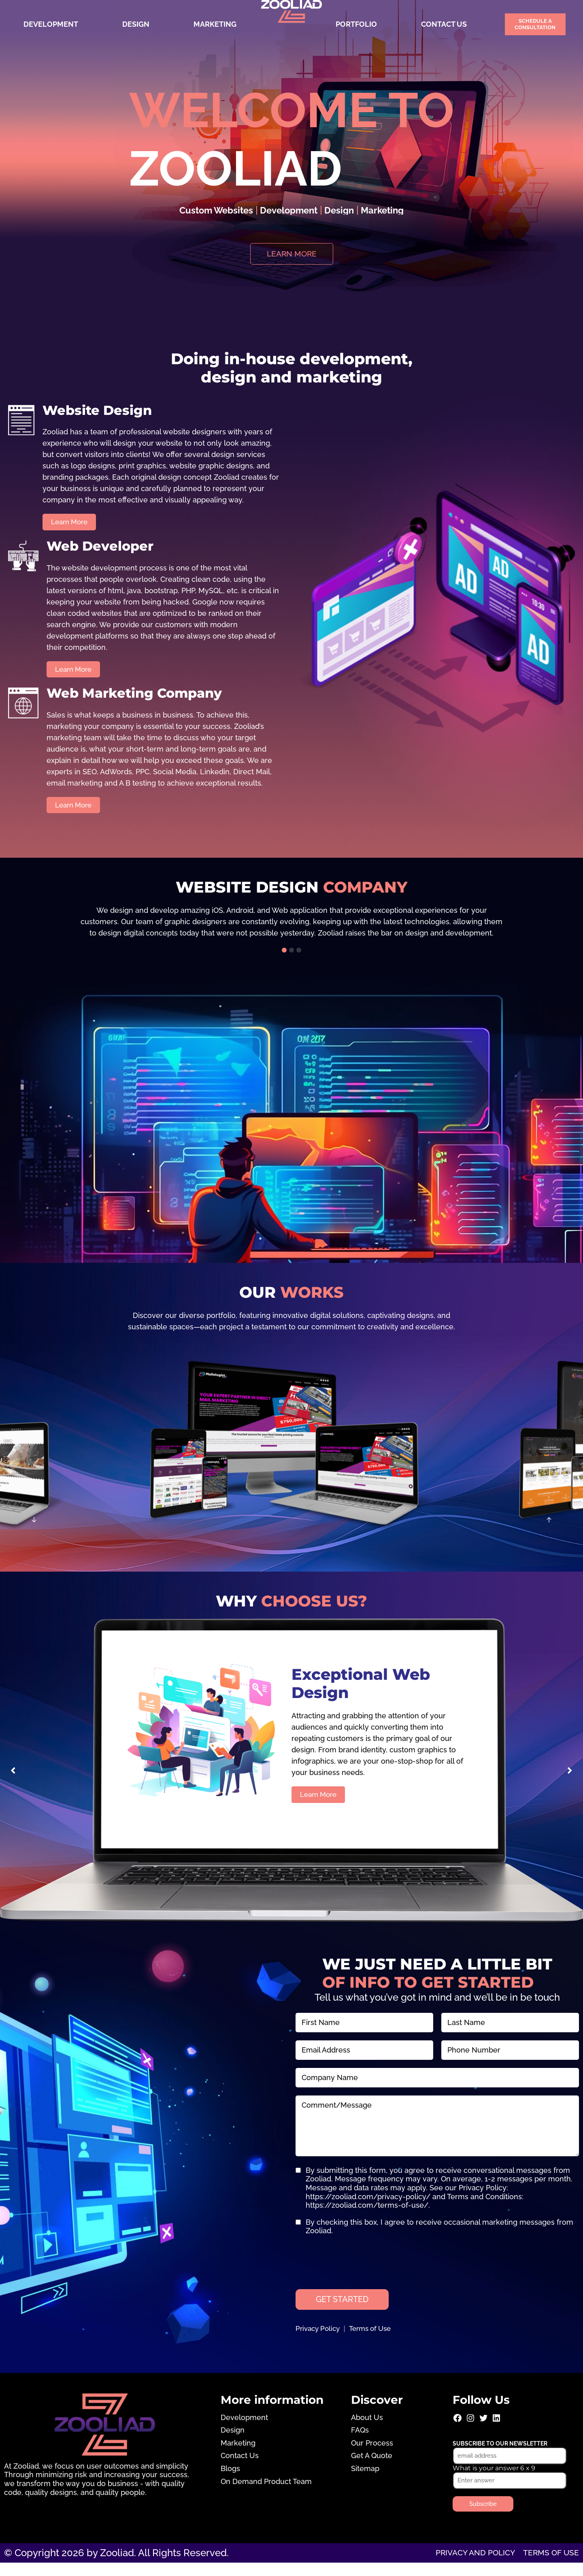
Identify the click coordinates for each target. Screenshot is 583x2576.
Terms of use (544, 2566)
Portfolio (356, 24)
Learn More (320, 1804)
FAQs (360, 2443)
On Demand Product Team (266, 2494)
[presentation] (357, 2269)
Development (50, 24)
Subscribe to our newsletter (500, 2456)
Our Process (372, 2456)
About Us (367, 2430)
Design (135, 24)
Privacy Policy (319, 2341)
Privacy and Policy (451, 2566)
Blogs (230, 2482)
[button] (284, 960)
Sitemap (365, 2482)
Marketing (215, 24)
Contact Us (444, 24)
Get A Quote (371, 2469)
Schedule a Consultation (535, 24)
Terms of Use (376, 2341)
